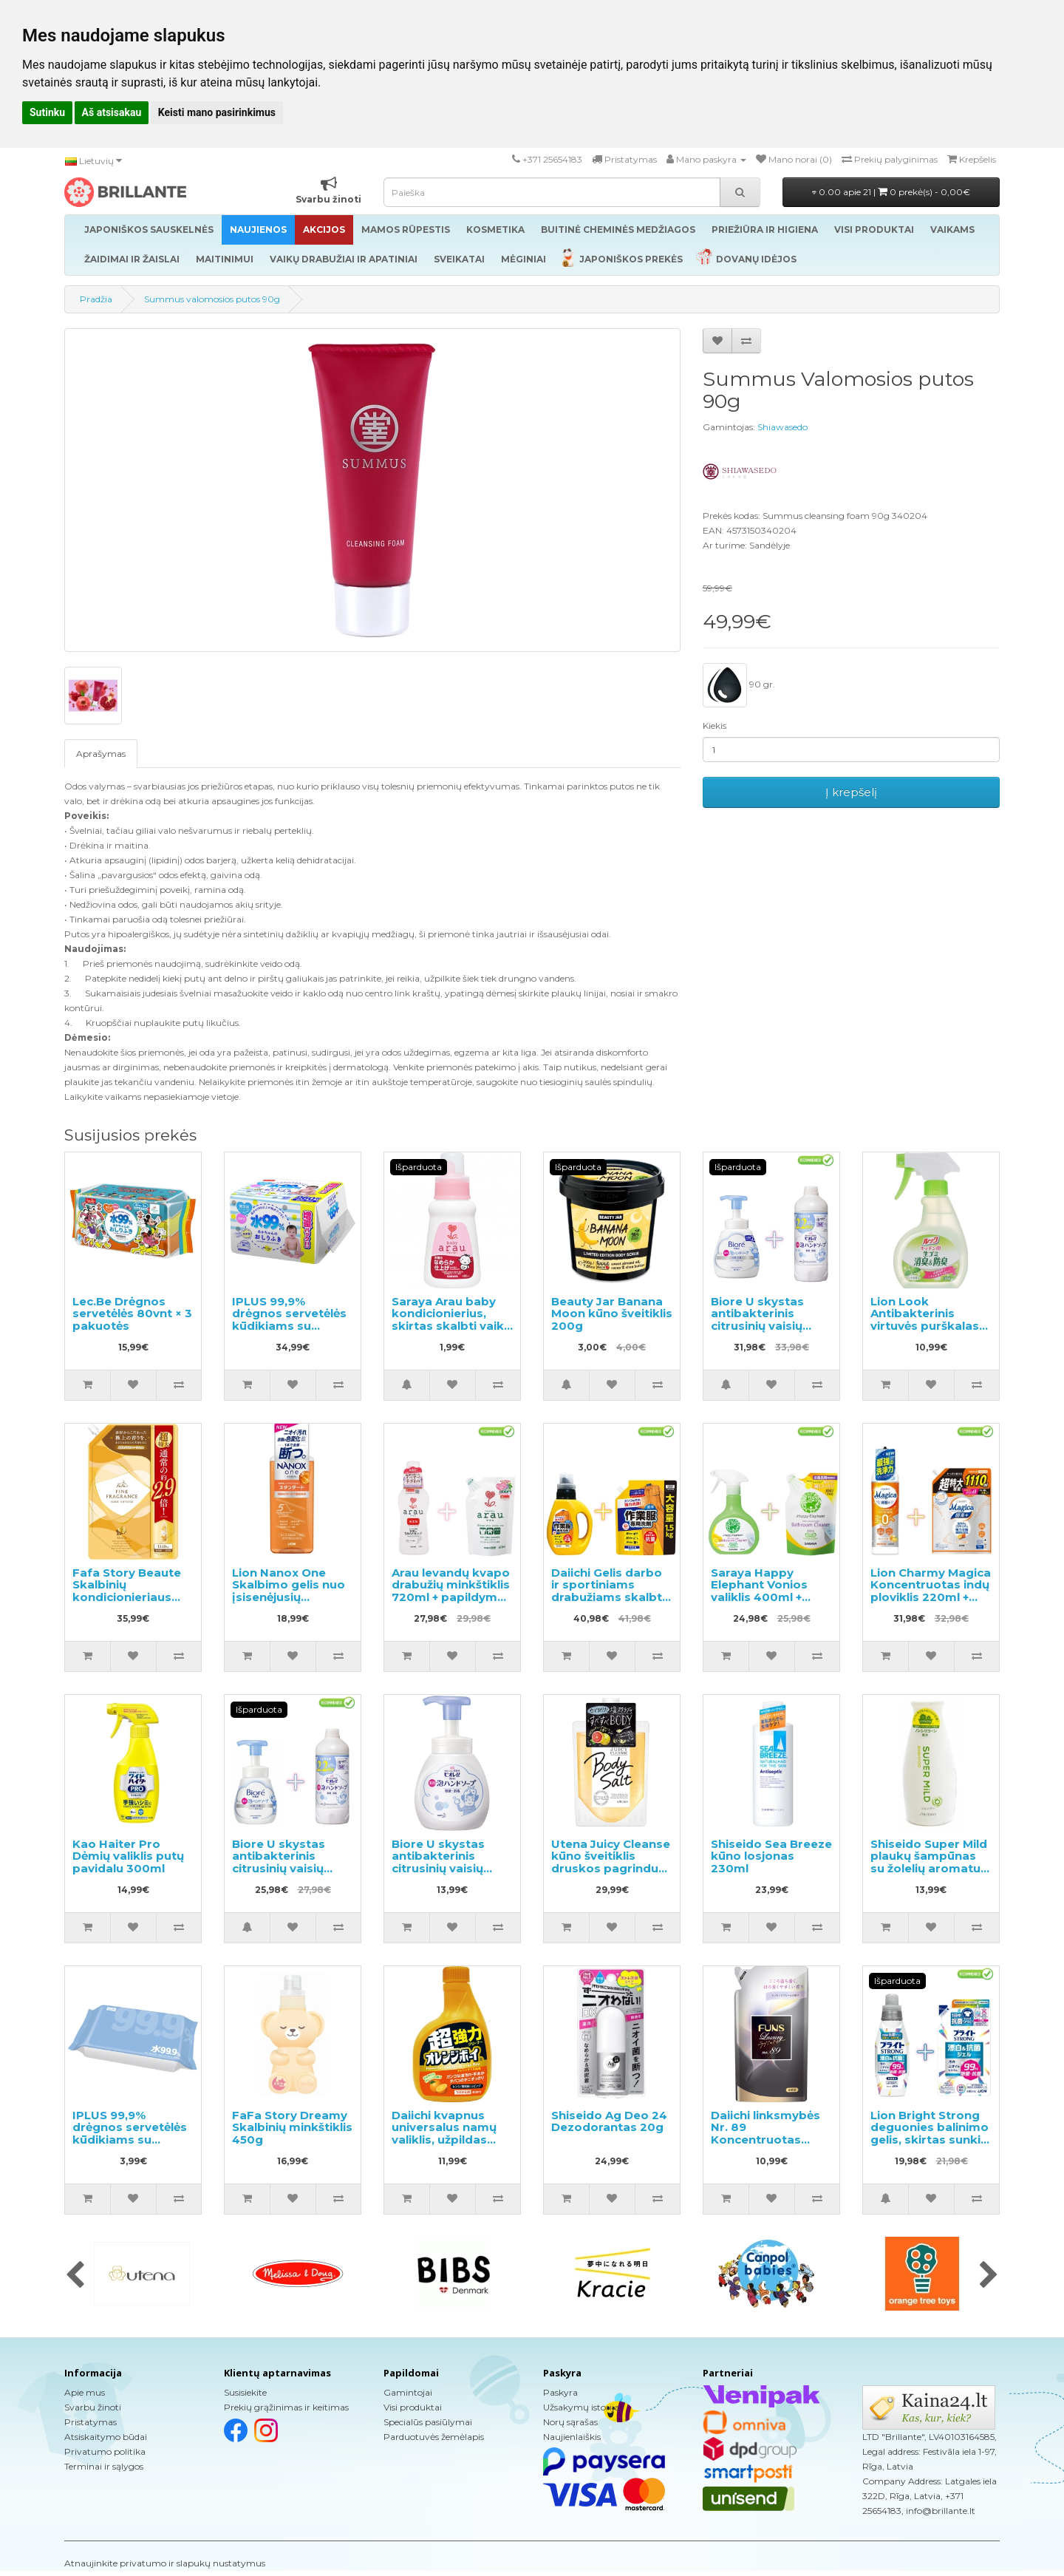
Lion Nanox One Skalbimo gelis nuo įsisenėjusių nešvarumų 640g (288, 1591)
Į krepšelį (851, 792)
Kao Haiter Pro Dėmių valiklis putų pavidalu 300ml (128, 1856)
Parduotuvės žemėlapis (433, 2436)
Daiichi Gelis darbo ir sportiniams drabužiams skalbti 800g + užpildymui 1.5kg (608, 1597)
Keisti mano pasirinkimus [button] (217, 112)
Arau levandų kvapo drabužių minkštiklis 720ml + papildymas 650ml (451, 1591)
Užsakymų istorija (581, 2407)
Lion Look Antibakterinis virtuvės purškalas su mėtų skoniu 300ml (924, 1325)
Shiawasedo (782, 426)
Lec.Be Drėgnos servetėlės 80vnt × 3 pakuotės (132, 1313)
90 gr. (739, 685)
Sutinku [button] (47, 112)
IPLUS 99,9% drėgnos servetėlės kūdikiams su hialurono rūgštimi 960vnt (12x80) (289, 1325)
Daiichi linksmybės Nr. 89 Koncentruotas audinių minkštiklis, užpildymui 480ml (767, 2139)
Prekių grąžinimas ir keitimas (286, 2407)
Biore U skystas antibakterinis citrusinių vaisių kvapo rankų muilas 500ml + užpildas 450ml (769, 1332)
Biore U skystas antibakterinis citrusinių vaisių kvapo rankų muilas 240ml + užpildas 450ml (290, 1874)
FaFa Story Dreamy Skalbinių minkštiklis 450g (292, 2127)
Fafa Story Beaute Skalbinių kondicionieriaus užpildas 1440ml (126, 1591)
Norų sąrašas (570, 2421)
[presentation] (75, 2276)
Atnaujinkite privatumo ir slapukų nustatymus (164, 2563)
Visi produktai (412, 2407)
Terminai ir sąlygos (103, 2466)
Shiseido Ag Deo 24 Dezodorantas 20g (609, 2121)
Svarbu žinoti (92, 2407)
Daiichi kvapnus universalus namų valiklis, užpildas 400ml (444, 2133)
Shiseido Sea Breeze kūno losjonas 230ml (771, 1856)
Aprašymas (101, 753)
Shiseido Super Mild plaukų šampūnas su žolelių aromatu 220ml (928, 1862)
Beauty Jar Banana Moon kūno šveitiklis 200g (611, 1313)
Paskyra (560, 2392)
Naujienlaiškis (572, 2436)
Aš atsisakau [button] (112, 112)
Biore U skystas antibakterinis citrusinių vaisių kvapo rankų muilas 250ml (450, 1868)
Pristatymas (90, 2421)
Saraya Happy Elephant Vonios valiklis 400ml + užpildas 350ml (759, 1591)
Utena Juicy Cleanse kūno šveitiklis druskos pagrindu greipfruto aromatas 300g (610, 1868)
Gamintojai (407, 2392)
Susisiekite (245, 2392)
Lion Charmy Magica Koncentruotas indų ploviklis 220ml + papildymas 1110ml (930, 1591)
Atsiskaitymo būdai (105, 2436)
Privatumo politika (105, 2451)
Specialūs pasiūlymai (427, 2421)
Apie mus (84, 2392)
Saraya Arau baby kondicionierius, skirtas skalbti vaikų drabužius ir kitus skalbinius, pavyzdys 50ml (451, 1332)
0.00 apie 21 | (891, 191)
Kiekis (714, 725)
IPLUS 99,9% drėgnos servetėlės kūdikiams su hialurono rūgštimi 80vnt (129, 2139)
